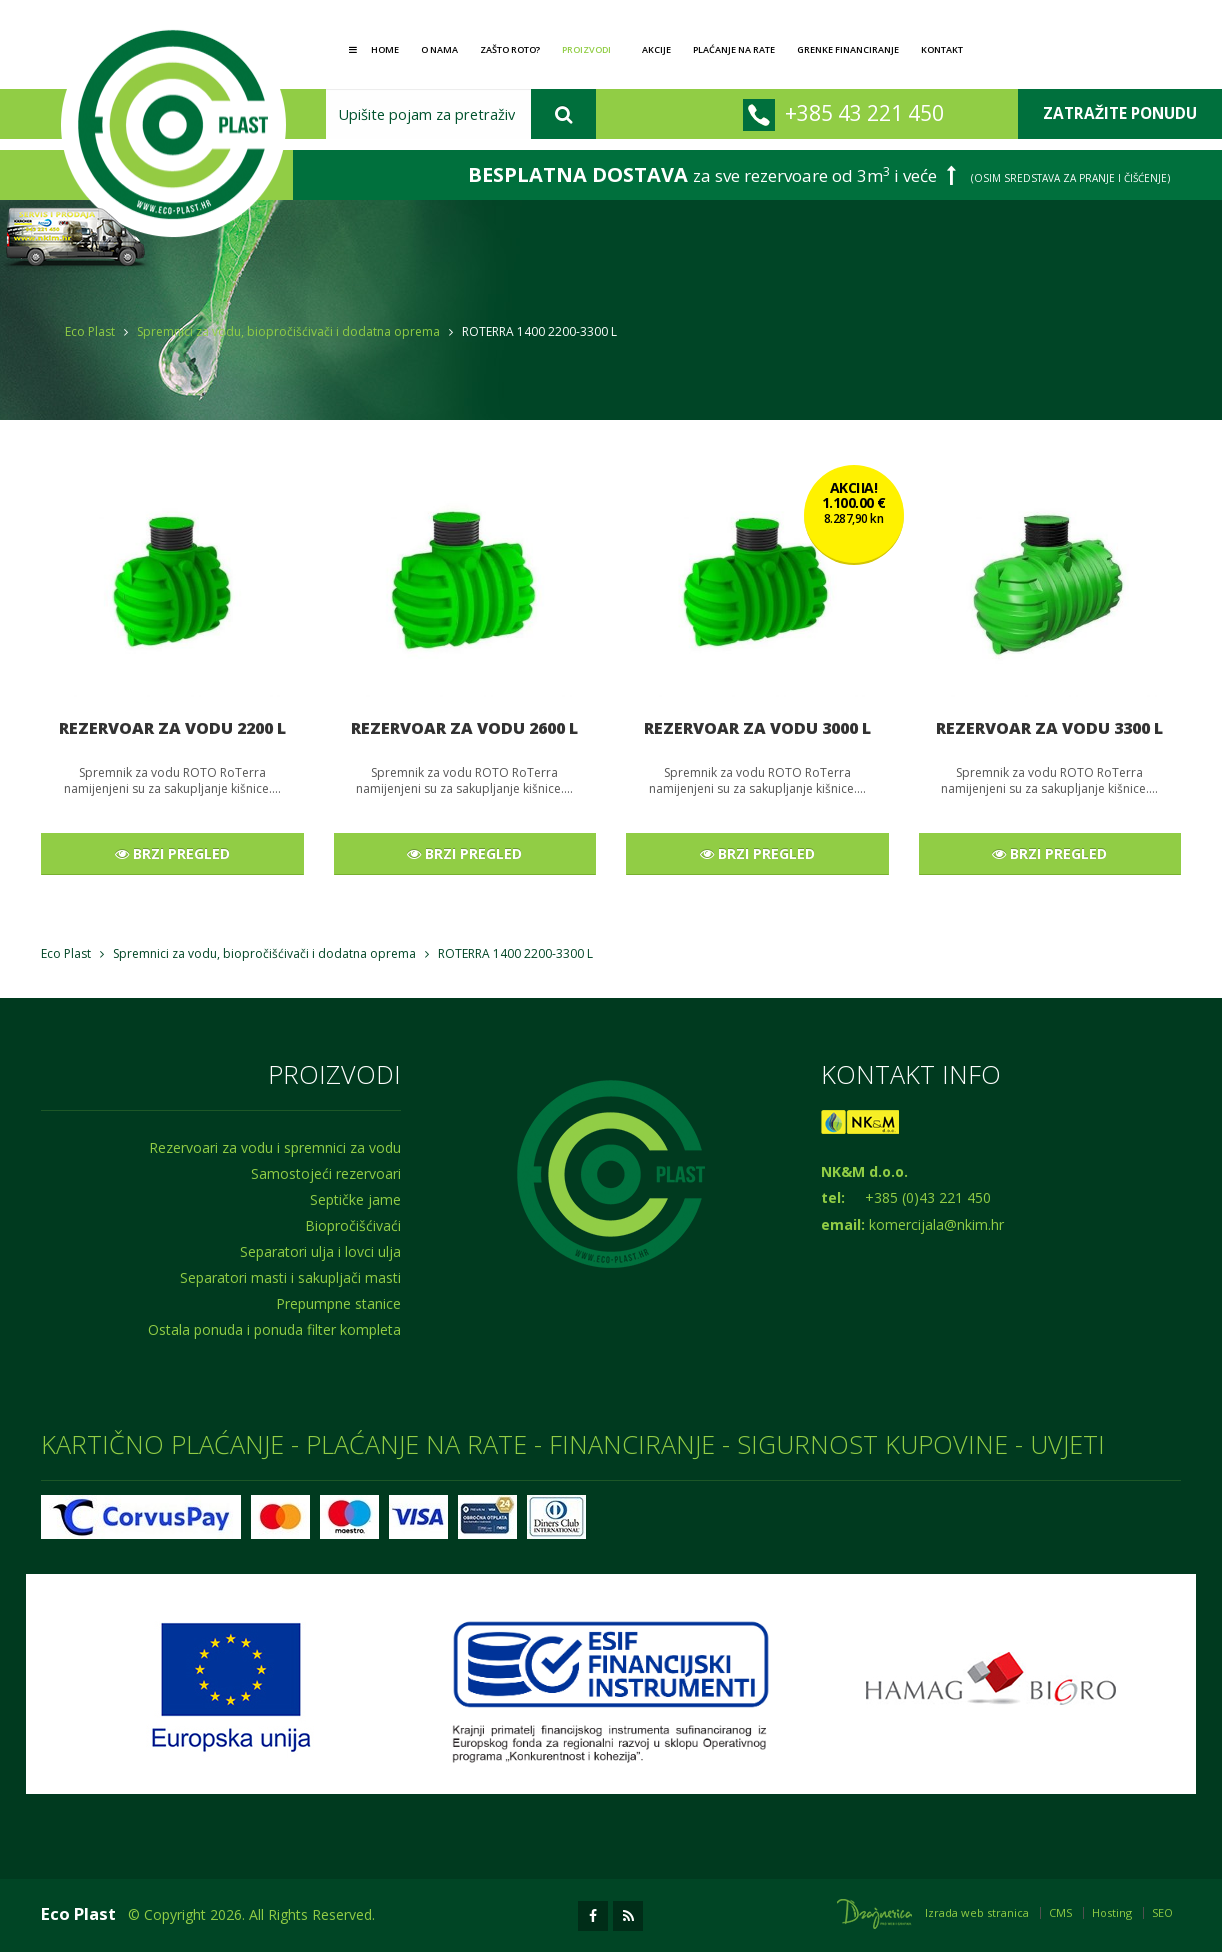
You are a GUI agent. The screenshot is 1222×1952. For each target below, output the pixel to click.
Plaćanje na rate (734, 49)
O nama (439, 49)
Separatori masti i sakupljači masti (290, 1277)
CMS (1060, 1912)
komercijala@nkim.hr (936, 1224)
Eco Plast (90, 331)
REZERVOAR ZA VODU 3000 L (757, 728)
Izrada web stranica (977, 1912)
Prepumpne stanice (338, 1303)
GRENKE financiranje (848, 49)
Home (374, 49)
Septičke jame (355, 1199)
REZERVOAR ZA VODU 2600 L (464, 728)
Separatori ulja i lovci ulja (320, 1251)
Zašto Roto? (510, 49)
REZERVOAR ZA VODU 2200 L (172, 728)
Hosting (1112, 1912)
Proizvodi (588, 49)
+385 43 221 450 (864, 112)
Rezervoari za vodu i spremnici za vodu (275, 1147)
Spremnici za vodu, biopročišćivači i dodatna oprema (288, 331)
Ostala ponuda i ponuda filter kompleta (274, 1329)
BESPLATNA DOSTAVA (578, 174)
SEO (1162, 1912)
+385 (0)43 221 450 (928, 1197)
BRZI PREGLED (172, 853)
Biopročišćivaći (353, 1225)
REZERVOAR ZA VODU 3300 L (1049, 728)
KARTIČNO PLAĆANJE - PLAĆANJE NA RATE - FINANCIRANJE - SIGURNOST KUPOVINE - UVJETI (573, 1444)
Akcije (656, 49)
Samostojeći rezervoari (326, 1173)
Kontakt (942, 49)
